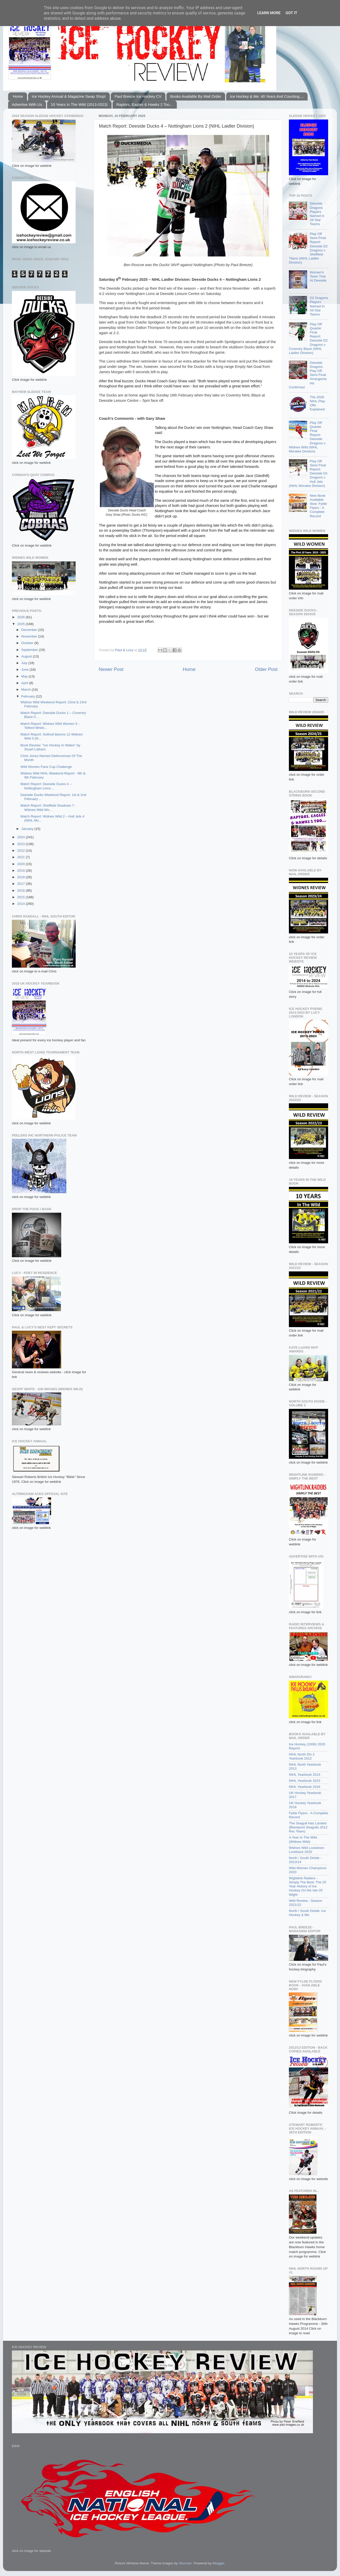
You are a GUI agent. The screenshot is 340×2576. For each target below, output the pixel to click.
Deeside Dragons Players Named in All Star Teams (317, 214)
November (29, 636)
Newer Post (111, 669)
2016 (21, 890)
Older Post (266, 669)
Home (18, 96)
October (27, 643)
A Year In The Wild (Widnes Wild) (303, 1839)
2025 (21, 624)
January (27, 829)
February (28, 696)
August (27, 656)
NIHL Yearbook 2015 (304, 1781)
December (29, 630)
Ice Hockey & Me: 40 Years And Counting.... (267, 96)
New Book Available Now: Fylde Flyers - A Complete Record (318, 506)
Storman (185, 2563)
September (30, 650)
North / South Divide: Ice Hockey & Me (307, 1913)
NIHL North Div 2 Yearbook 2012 (302, 1756)
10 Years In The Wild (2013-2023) (79, 104)
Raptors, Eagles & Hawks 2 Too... (144, 104)
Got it (291, 13)
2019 (21, 870)
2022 (21, 850)
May (25, 676)
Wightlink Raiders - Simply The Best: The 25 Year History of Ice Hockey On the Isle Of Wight (307, 1886)
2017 (21, 884)
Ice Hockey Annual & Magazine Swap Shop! (69, 96)
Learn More (269, 13)
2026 (21, 617)
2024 (21, 837)
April (25, 683)
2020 (21, 864)
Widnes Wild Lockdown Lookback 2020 (306, 1850)
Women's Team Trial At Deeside (318, 276)
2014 (21, 904)
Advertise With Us (27, 104)
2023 (21, 844)
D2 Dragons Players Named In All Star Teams (319, 306)
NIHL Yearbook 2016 (304, 1787)
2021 (21, 857)
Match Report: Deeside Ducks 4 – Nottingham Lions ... (46, 786)
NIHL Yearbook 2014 (304, 1774)
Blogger (218, 2563)
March (26, 689)
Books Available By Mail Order (195, 96)
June (25, 669)
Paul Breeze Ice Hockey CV (138, 96)
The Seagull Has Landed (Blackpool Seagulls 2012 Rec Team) (308, 1827)
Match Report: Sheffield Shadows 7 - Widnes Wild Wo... (48, 807)
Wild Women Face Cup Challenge (46, 767)
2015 (21, 897)
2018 (21, 877)
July (24, 663)
